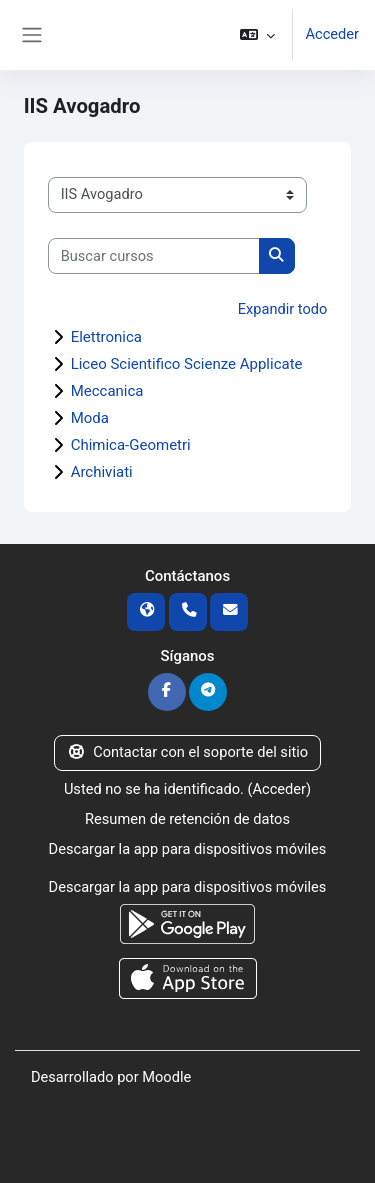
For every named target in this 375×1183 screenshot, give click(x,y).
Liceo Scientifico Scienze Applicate (187, 364)
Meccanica (107, 391)
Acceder (332, 34)
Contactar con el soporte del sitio (187, 752)
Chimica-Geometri (131, 445)
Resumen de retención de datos (187, 819)
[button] (257, 35)
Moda (90, 418)
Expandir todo (283, 309)
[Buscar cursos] (154, 256)
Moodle (166, 1077)
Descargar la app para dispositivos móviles (188, 849)
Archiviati (102, 472)
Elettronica (106, 337)
